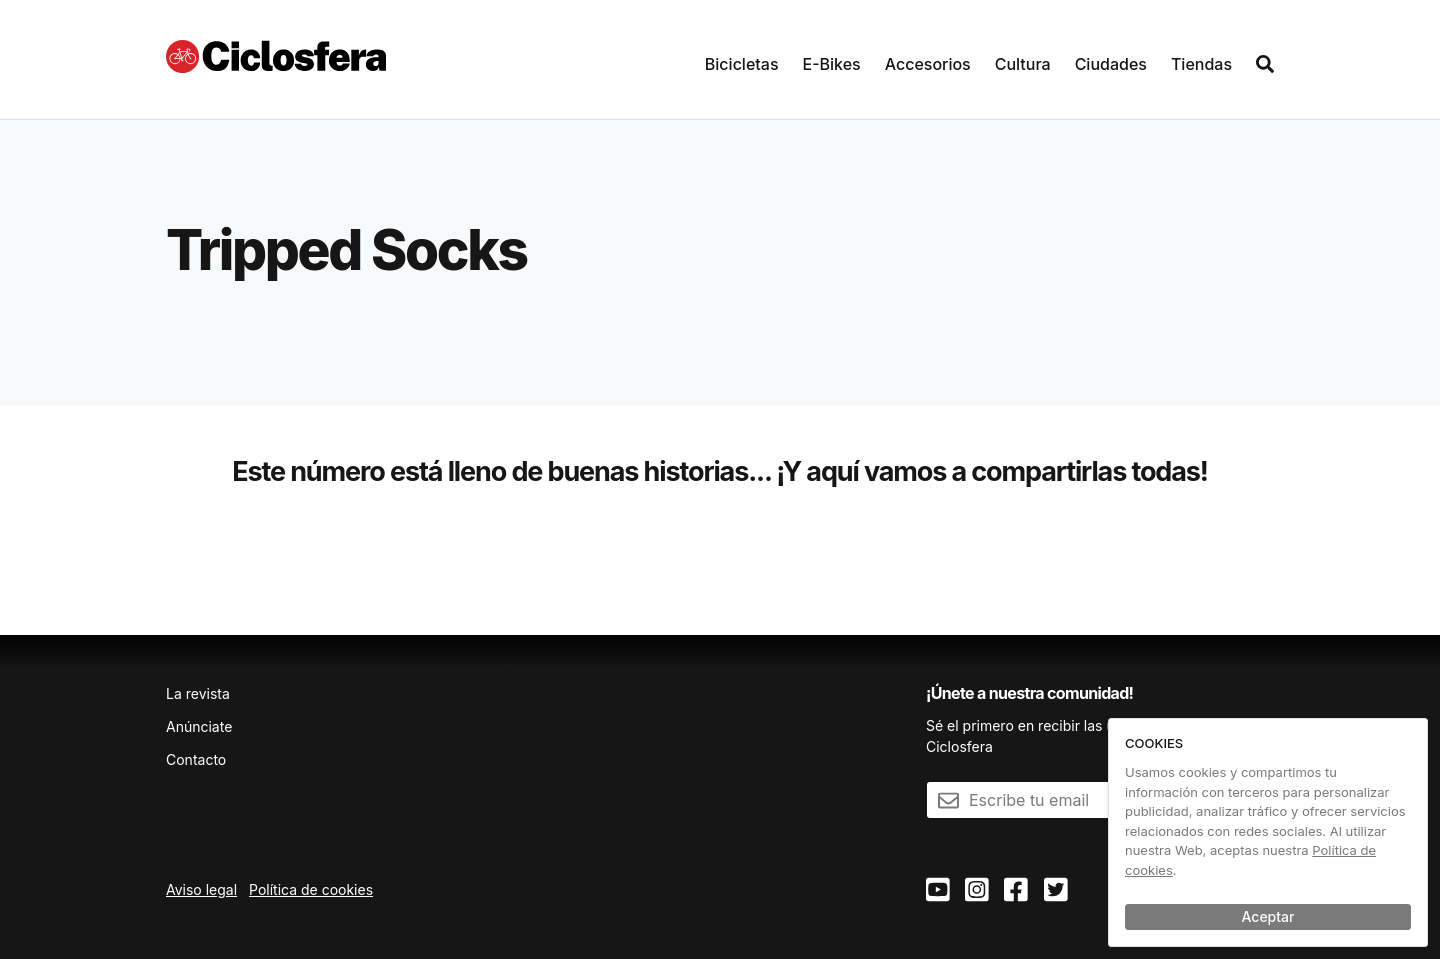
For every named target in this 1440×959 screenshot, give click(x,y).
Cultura (1023, 64)
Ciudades (1111, 64)
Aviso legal (201, 889)
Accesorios (928, 64)
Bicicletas (742, 64)
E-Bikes (832, 64)
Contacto (196, 759)
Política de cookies (311, 889)
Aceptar (1268, 916)
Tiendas (1201, 64)
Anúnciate (199, 726)
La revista (198, 693)
